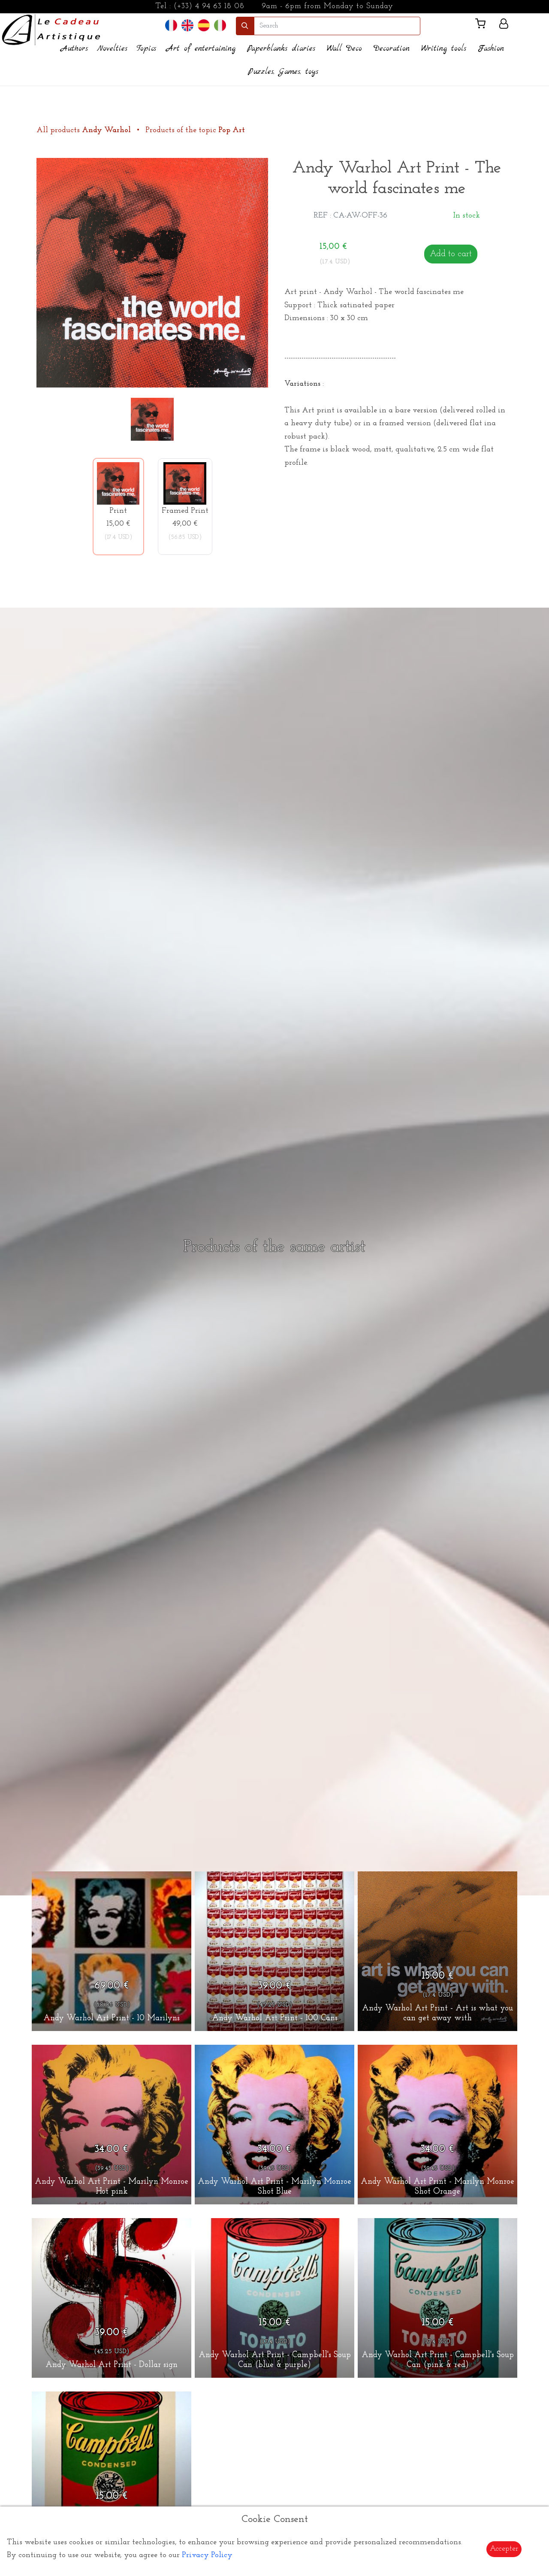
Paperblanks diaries (281, 48)
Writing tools (443, 48)
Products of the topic (195, 130)
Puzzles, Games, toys (283, 72)
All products (84, 130)
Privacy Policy (207, 2555)
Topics (146, 48)
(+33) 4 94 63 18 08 (209, 6)
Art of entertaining (200, 48)
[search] (337, 26)
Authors (74, 48)
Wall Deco (344, 48)
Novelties (112, 48)
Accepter (504, 2549)
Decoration (392, 48)
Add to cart (451, 254)
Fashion (491, 48)
